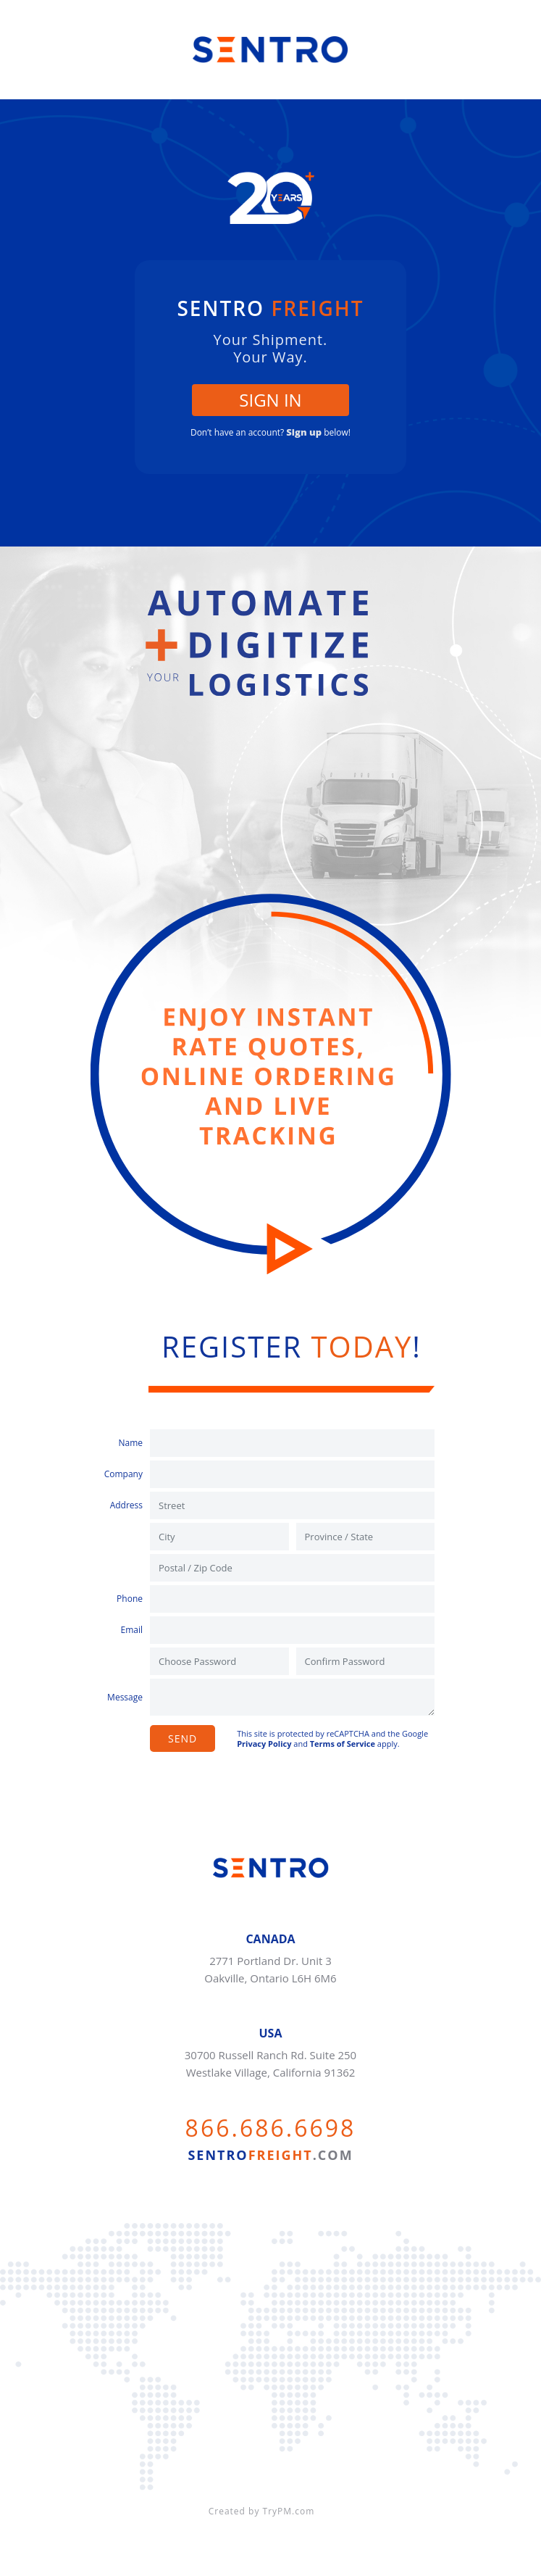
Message (125, 1697)
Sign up (304, 432)
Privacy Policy (264, 1743)
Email (131, 1630)
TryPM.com (289, 2511)
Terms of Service (342, 1743)
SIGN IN (270, 400)
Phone (130, 1598)
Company (123, 1474)
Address (126, 1505)
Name (130, 1443)
